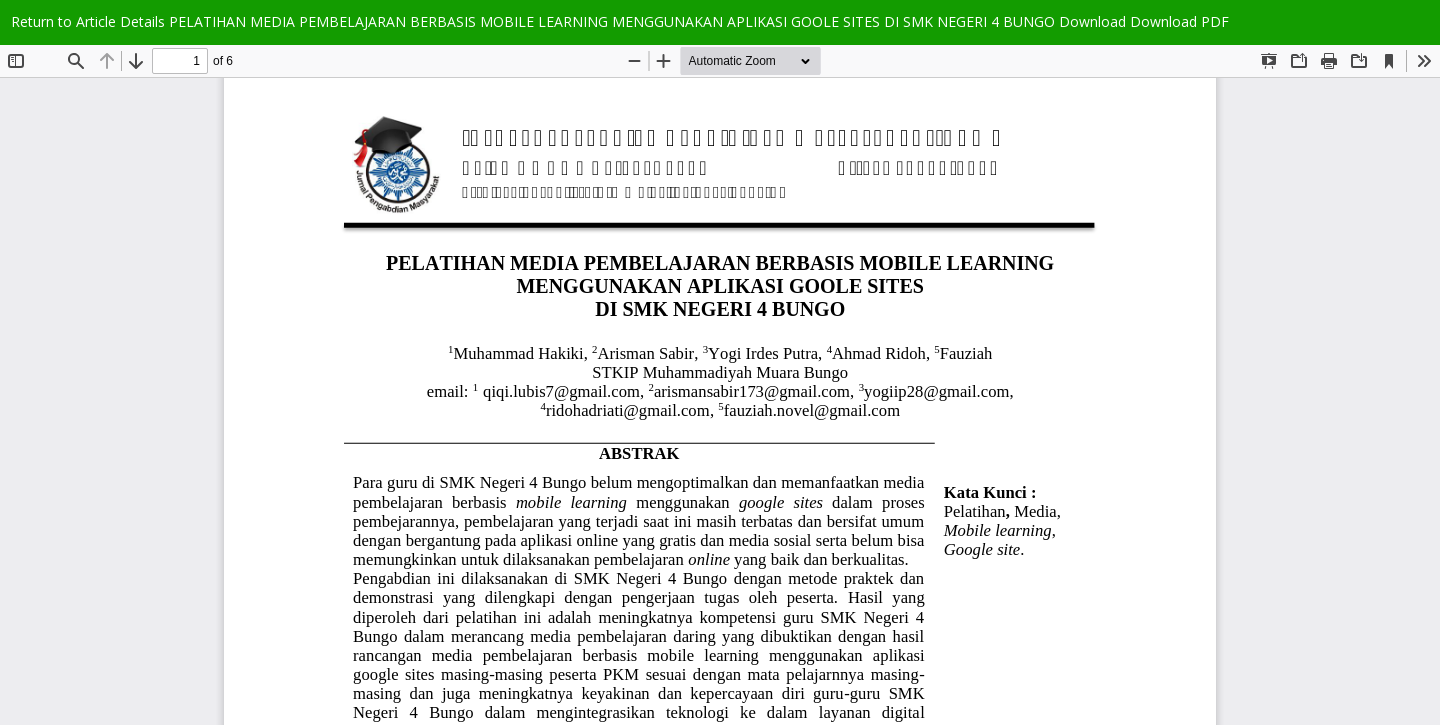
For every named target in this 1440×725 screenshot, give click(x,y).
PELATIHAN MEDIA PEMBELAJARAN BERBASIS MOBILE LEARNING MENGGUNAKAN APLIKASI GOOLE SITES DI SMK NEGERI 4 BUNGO (614, 21)
